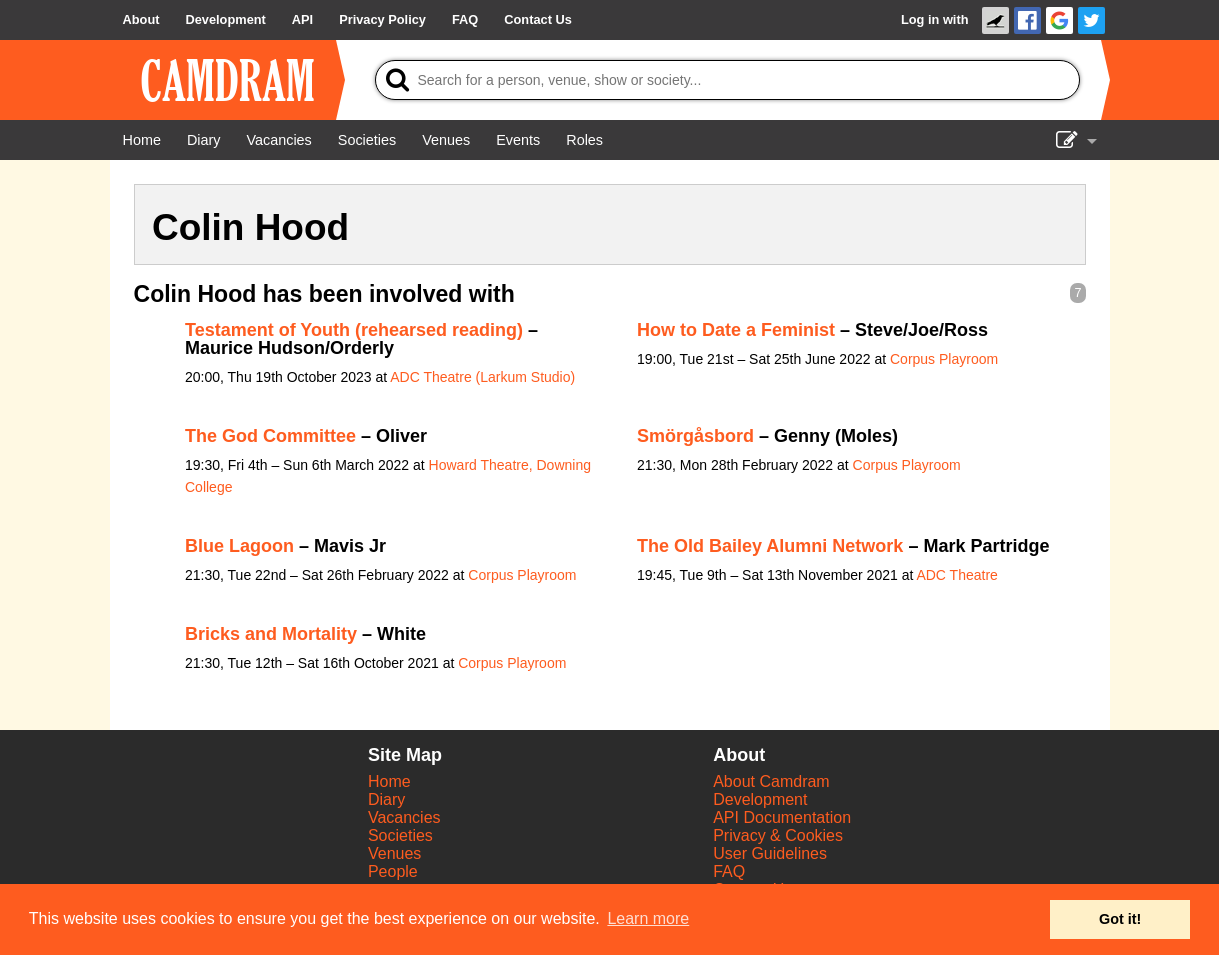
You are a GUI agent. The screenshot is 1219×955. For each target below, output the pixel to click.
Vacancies (404, 817)
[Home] (142, 140)
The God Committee (270, 436)
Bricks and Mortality (271, 634)
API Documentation (782, 817)
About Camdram (771, 781)
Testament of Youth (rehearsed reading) (354, 330)
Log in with (935, 19)
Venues (394, 853)
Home (389, 781)
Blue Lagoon (239, 546)
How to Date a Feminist (736, 330)
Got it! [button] (1120, 919)
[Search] (727, 80)
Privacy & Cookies (778, 835)
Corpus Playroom (944, 359)
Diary (386, 799)
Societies (400, 835)
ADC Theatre (956, 575)
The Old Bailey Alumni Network (770, 546)
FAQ (729, 871)
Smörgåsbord (695, 436)
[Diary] (204, 140)
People (393, 871)
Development (760, 799)
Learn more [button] (648, 918)
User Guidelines (770, 853)
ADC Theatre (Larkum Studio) (482, 377)
